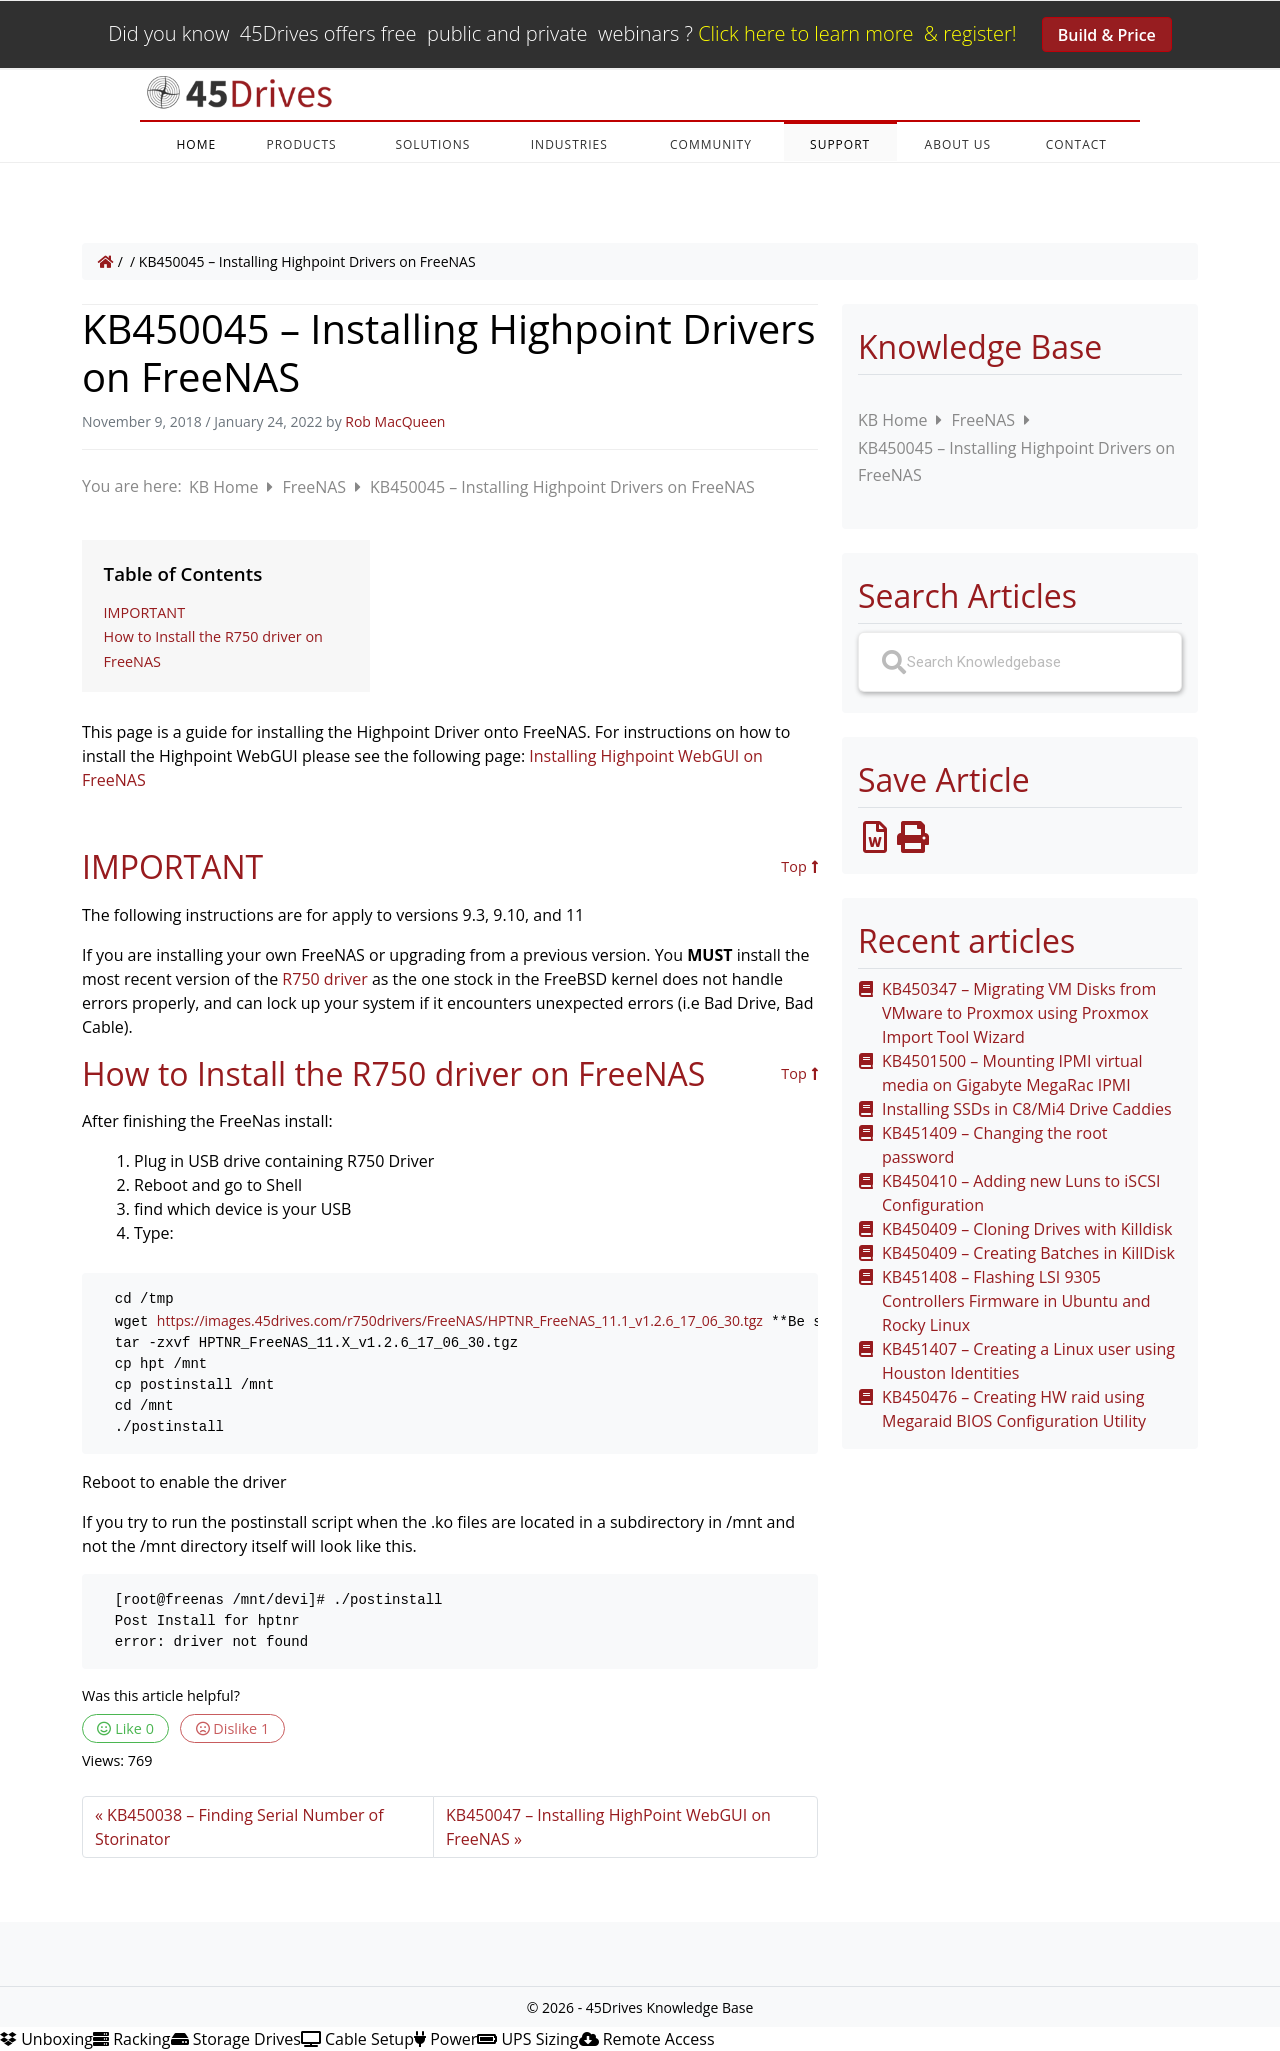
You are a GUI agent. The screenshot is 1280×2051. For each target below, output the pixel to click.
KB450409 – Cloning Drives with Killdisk (1027, 1229)
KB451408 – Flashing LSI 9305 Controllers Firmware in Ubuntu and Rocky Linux (1016, 1301)
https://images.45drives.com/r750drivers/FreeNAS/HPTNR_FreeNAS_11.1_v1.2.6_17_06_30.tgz (460, 1320)
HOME (196, 144)
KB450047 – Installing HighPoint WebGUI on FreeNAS (608, 1827)
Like (125, 1728)
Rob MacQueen (395, 421)
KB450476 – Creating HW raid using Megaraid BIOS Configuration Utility (1014, 1409)
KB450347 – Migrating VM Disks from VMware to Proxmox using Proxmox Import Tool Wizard (1019, 1013)
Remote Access (647, 2039)
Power (445, 2039)
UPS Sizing (527, 2039)
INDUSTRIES (569, 144)
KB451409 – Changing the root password (994, 1145)
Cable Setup (357, 2039)
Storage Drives (236, 2039)
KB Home (226, 487)
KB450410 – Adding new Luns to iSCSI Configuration (1021, 1193)
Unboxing (46, 2039)
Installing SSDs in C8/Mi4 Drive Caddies (1027, 1109)
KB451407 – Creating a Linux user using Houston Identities (1028, 1361)
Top (799, 867)
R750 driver (324, 979)
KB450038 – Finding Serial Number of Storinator (239, 1827)
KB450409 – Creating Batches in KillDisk (1028, 1253)
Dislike (233, 1728)
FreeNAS (316, 487)
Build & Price (1107, 35)
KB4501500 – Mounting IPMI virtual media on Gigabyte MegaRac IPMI (1012, 1073)
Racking (132, 2039)
